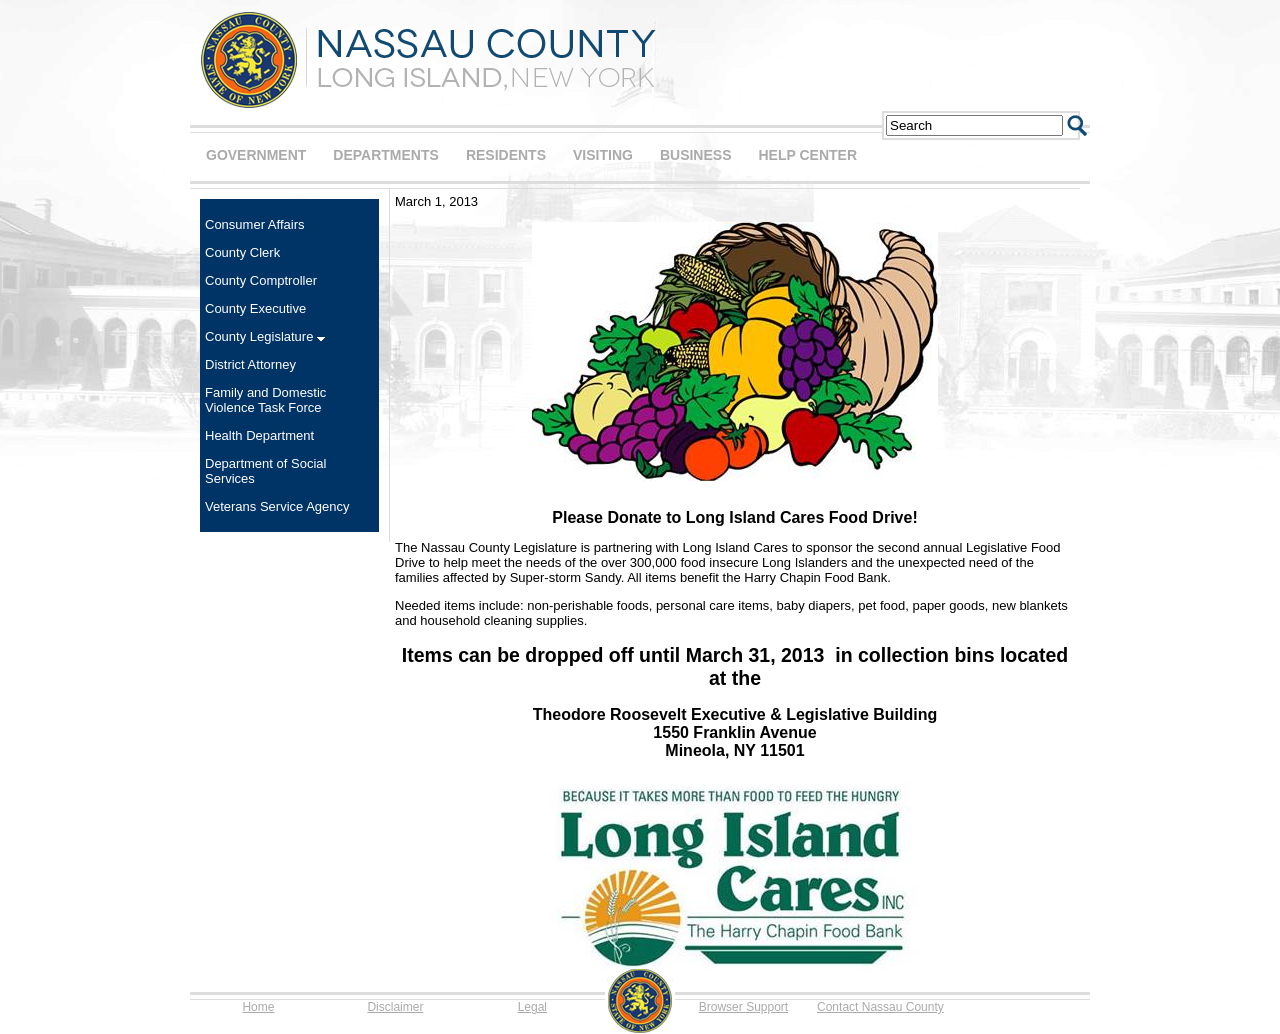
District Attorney (250, 364)
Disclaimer (395, 1007)
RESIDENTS (506, 155)
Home (258, 1007)
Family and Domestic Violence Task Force (265, 400)
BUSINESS (696, 155)
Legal (532, 1007)
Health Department (259, 435)
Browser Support (743, 1007)
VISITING (603, 155)
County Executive (255, 308)
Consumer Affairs (254, 224)
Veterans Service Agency (277, 506)
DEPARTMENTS (386, 155)
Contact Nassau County (880, 1007)
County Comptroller (261, 280)
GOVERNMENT (256, 155)
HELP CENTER (807, 155)
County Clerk (242, 252)
